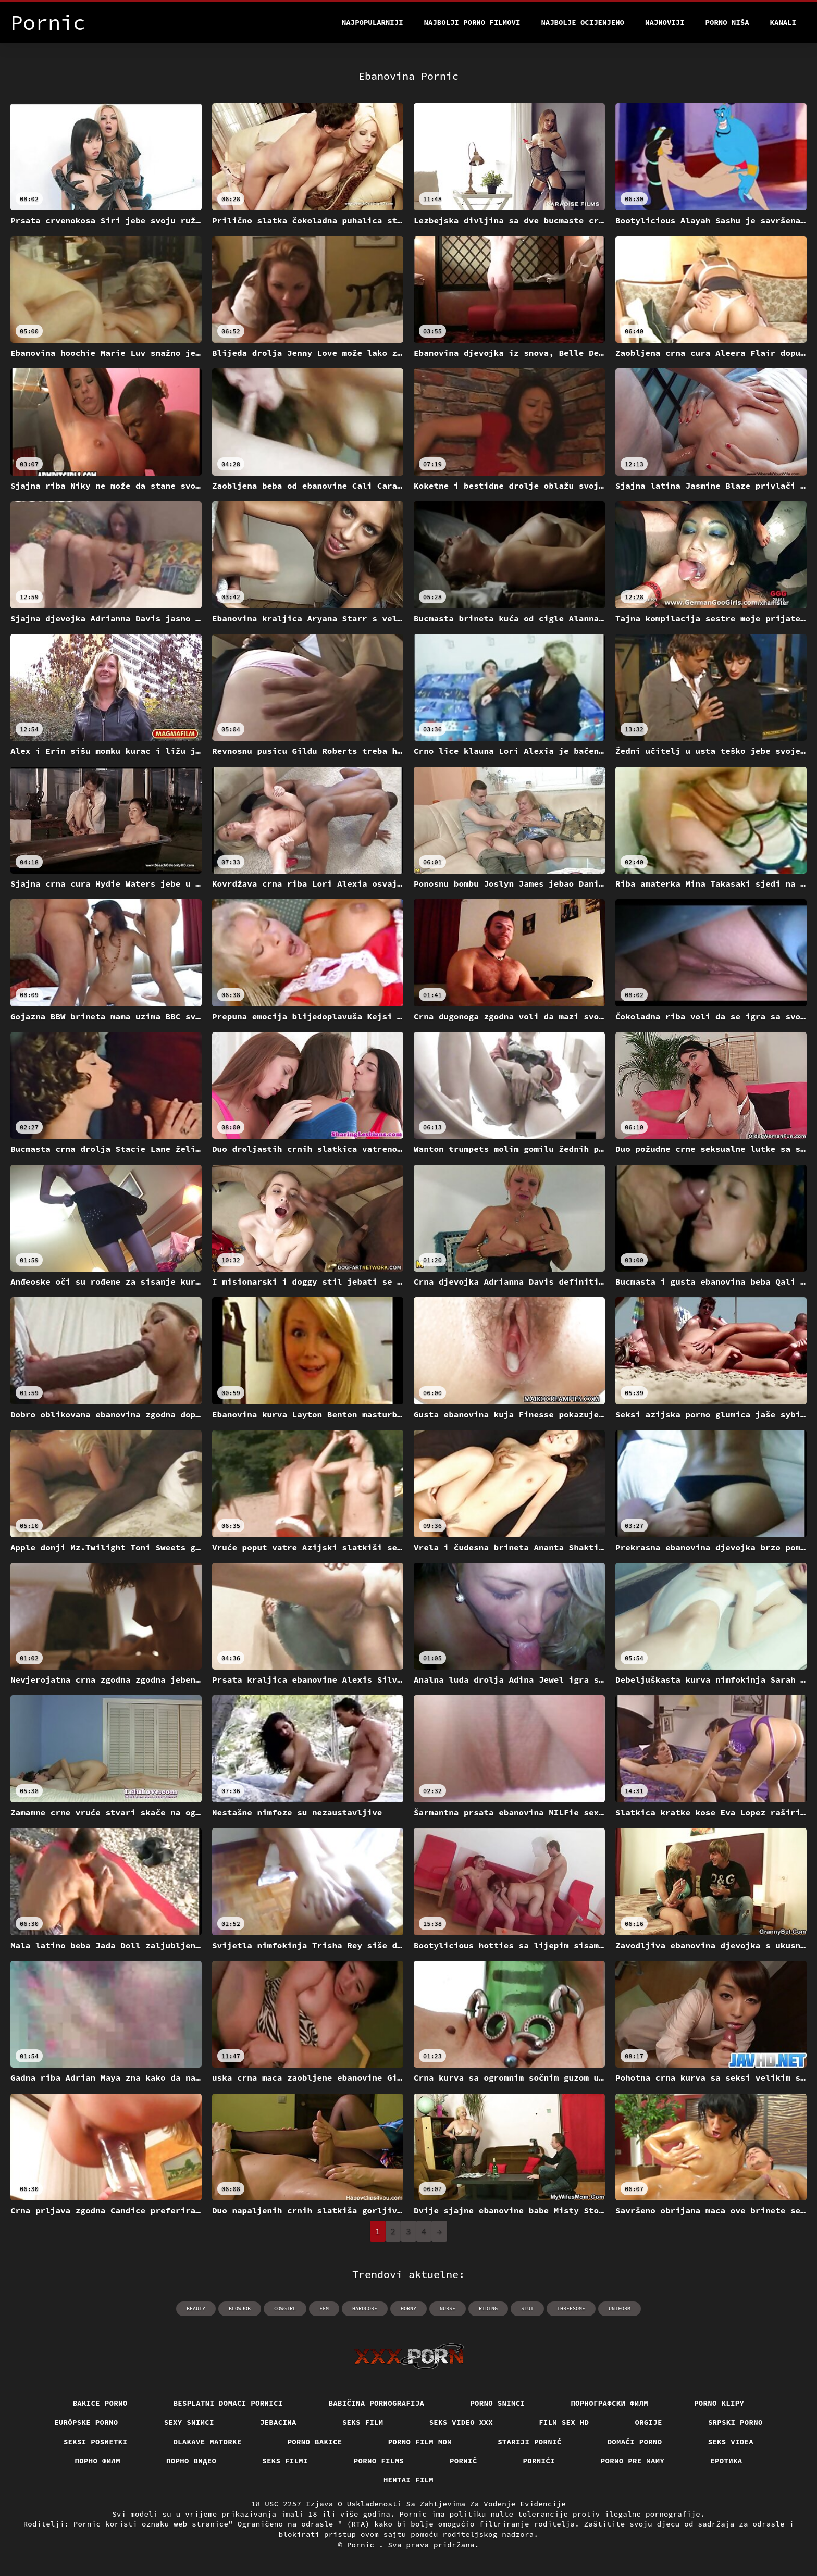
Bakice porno (100, 2403)
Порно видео (191, 2461)
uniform (619, 2308)
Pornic (363, 2544)
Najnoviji (665, 22)
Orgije (648, 2422)
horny (408, 2308)
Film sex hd (564, 2422)
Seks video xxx (461, 2422)
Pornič (463, 2461)
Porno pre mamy (633, 2461)
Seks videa (731, 2441)
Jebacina (278, 2422)
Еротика (726, 2461)
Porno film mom (420, 2441)
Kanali (783, 22)
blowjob (240, 2308)
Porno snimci (497, 2403)
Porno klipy (719, 2403)
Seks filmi (285, 2461)
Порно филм (98, 2461)
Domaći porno (635, 2441)
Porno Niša (727, 22)
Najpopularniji (372, 22)
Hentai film (408, 2479)
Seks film (362, 2422)
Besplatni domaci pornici (228, 2403)
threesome (571, 2308)
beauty (196, 2308)
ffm (324, 2308)
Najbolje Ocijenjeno (582, 22)
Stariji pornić (530, 2441)
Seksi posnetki (96, 2441)
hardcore (364, 2308)
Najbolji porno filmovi (472, 22)
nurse (447, 2308)
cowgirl (285, 2308)
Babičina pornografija (377, 2403)
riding (488, 2308)
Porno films (379, 2461)
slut (527, 2308)
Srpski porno (735, 2422)
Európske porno (86, 2422)
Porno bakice (315, 2441)
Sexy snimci (189, 2422)
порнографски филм (609, 2403)
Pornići (539, 2461)
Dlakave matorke (207, 2441)
